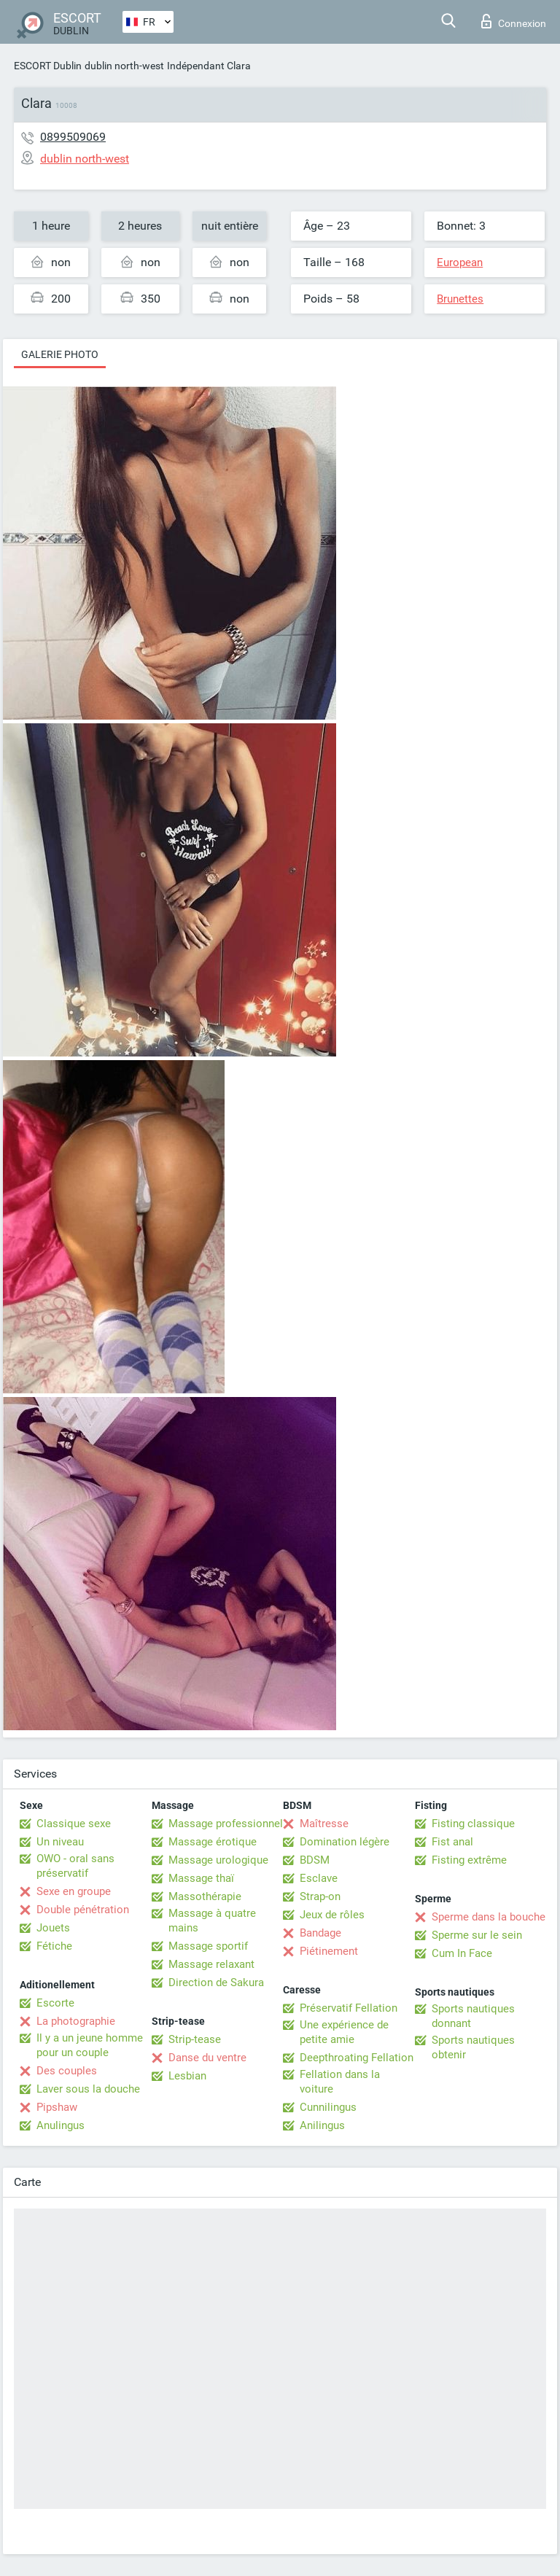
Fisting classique (473, 1823)
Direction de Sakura (216, 1982)
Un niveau (60, 1841)
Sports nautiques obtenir (473, 2047)
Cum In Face (462, 1953)
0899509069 (73, 137)
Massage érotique (212, 1841)
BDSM (315, 1860)
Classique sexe (73, 1823)
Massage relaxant (211, 1964)
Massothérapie (204, 1896)
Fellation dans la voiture (340, 2082)
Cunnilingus (328, 2107)
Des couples (66, 2070)
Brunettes (460, 299)
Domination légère (344, 1841)
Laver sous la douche (88, 2089)
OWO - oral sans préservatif (75, 1866)
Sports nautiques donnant (473, 2016)
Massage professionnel (225, 1823)
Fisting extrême (469, 1860)
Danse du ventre (207, 2057)
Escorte (55, 2002)
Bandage (320, 1932)
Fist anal (452, 1841)
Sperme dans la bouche (488, 1916)
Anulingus (60, 2125)
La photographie (75, 2021)
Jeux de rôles (332, 1914)
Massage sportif (208, 1946)
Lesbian (187, 2075)
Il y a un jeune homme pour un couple (89, 2045)
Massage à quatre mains (212, 1920)
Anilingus (322, 2125)
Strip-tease (194, 2039)
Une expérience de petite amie (344, 2032)
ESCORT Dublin (48, 65)
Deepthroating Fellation (356, 2057)
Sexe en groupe (73, 1891)
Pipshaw (56, 2107)
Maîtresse (324, 1823)
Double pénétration (82, 1909)
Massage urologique (218, 1860)
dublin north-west (124, 65)
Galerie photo (59, 354)
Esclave (319, 1878)
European (460, 262)
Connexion (513, 21)
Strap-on (320, 1896)
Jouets (53, 1927)
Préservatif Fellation (348, 2008)
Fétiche (54, 1946)
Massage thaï (201, 1878)
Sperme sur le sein (477, 1935)
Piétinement (329, 1951)
